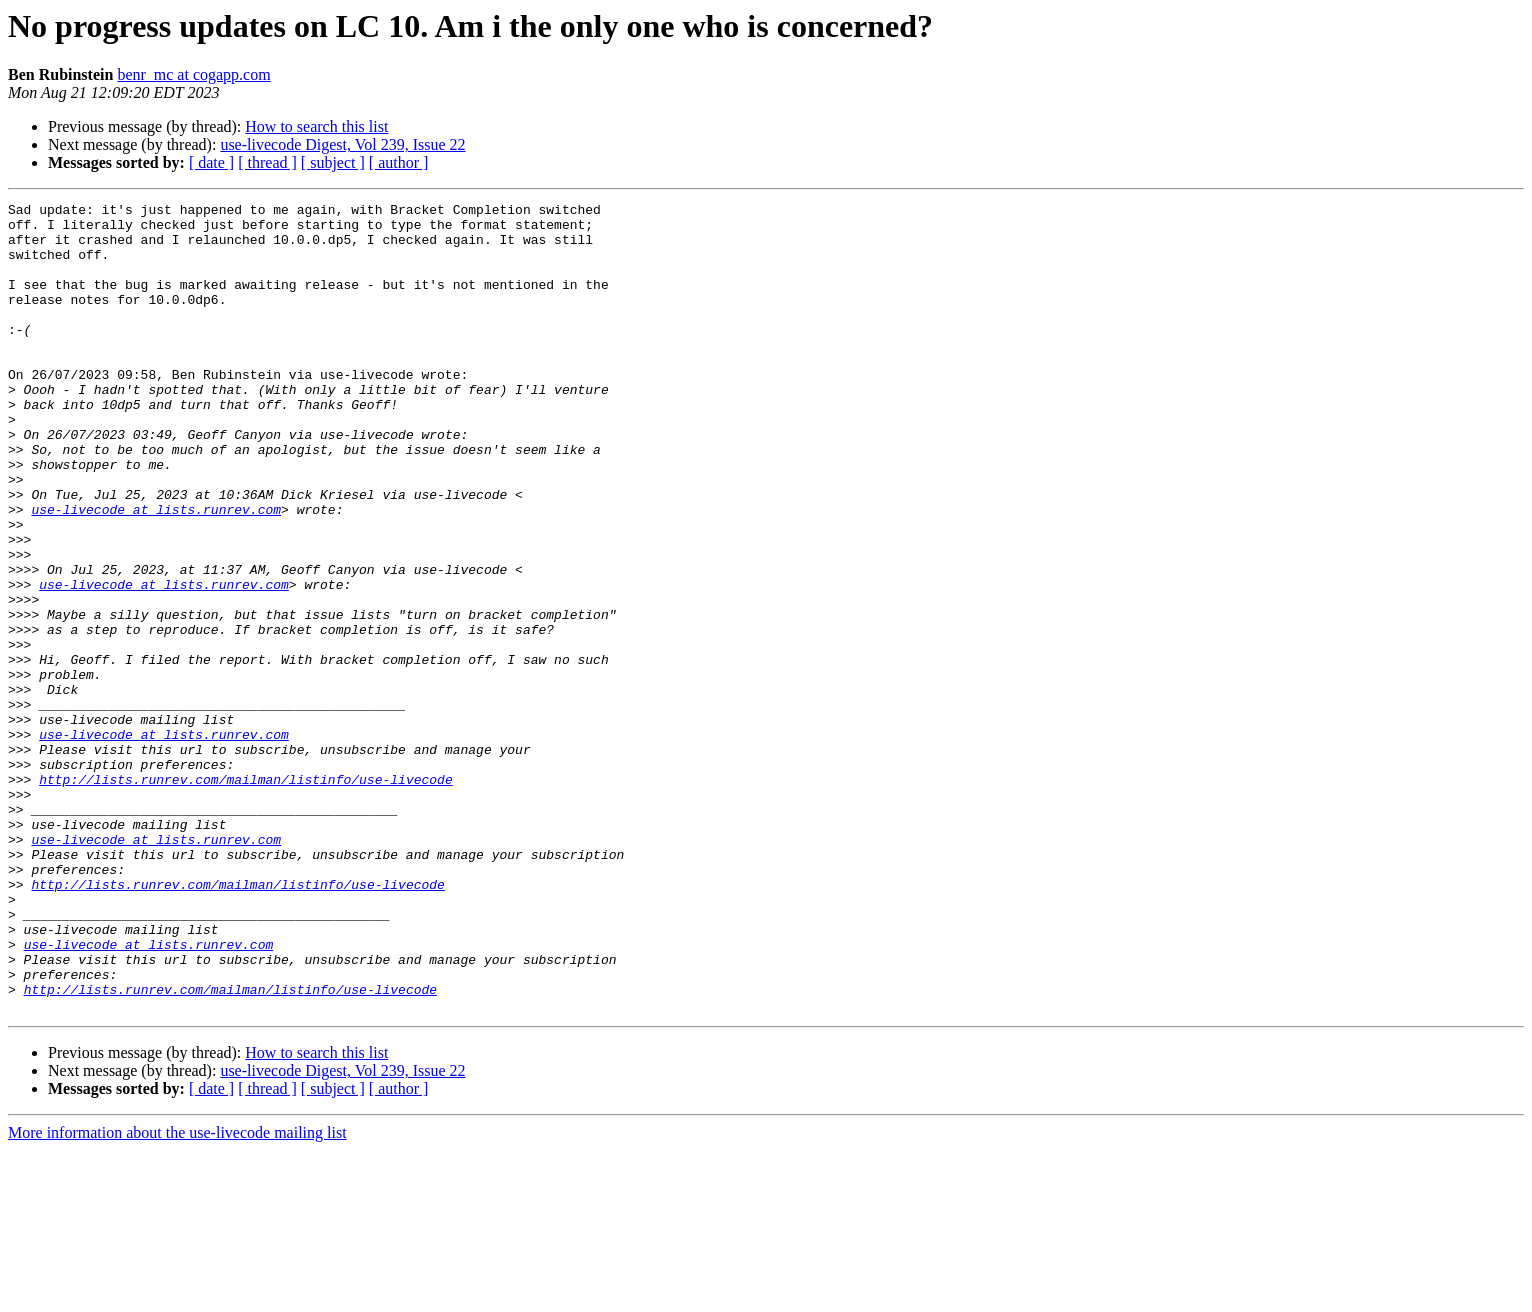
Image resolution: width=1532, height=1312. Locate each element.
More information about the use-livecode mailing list (177, 1294)
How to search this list (316, 126)
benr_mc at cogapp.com (193, 74)
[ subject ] (333, 162)
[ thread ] (267, 162)
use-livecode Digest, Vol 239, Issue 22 (342, 144)
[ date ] (211, 162)
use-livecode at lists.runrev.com (156, 572)
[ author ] (399, 162)
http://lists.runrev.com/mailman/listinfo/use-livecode (245, 896)
